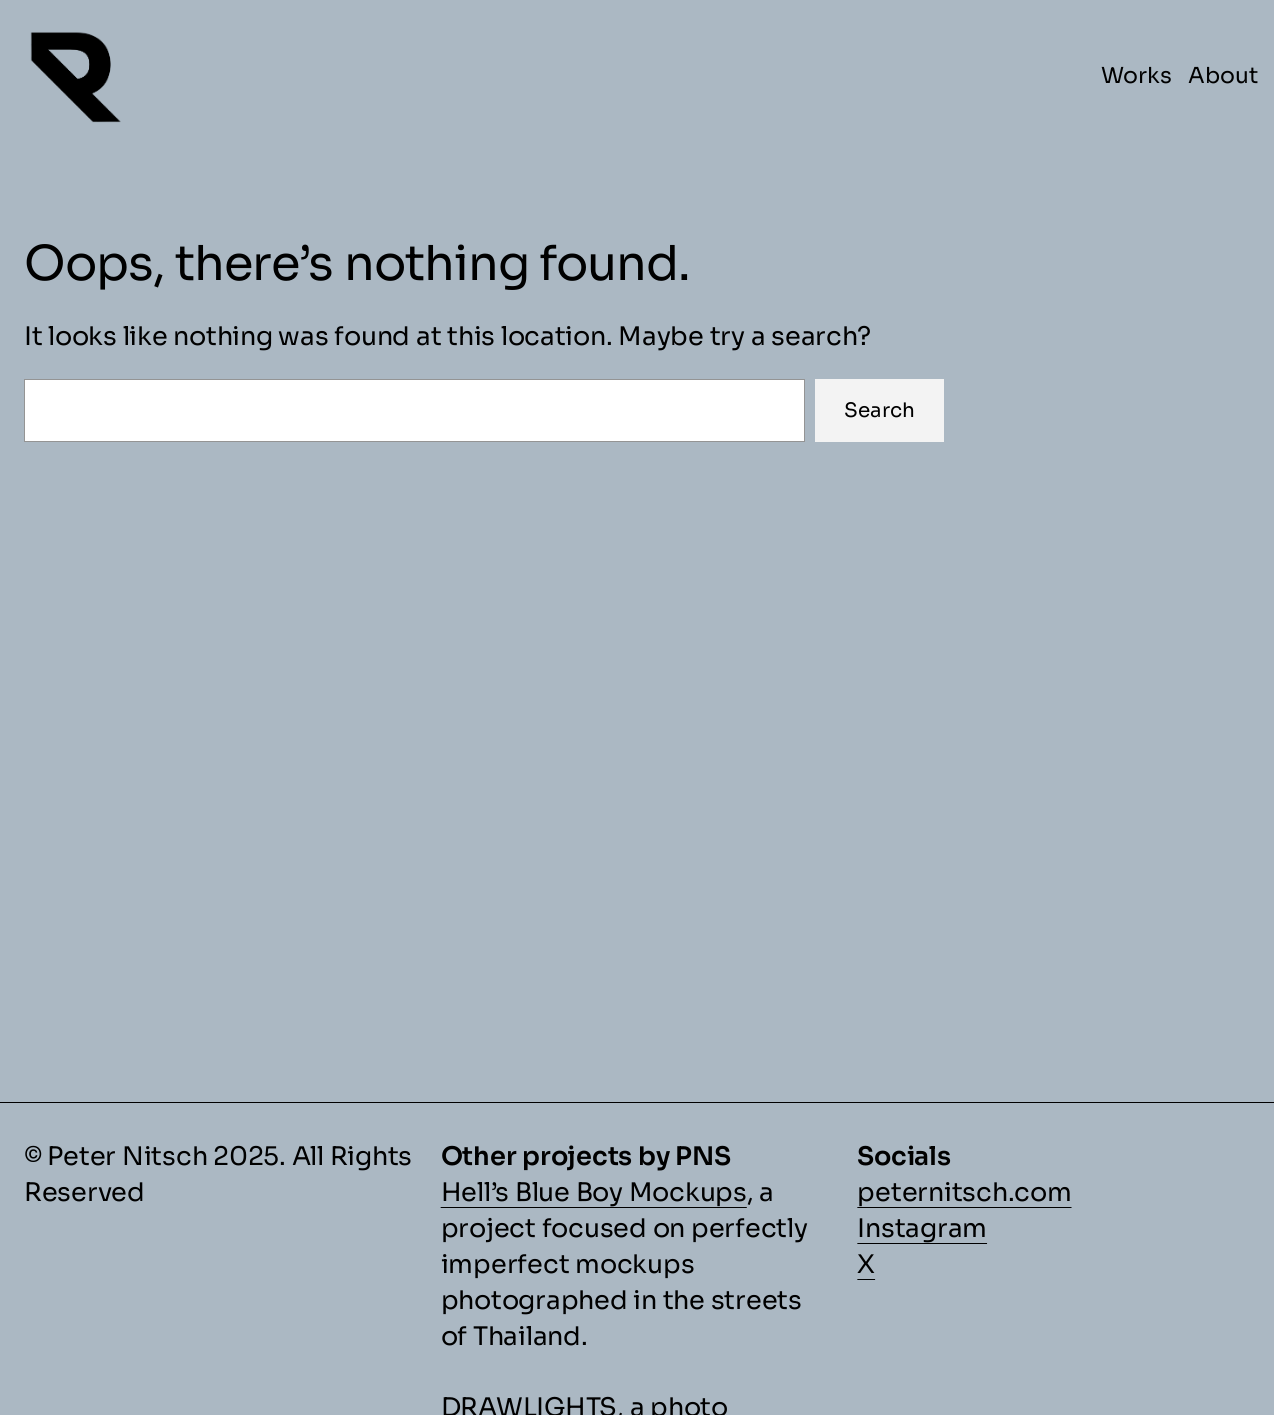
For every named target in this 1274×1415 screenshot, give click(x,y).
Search (879, 410)
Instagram (922, 1228)
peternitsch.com (964, 1192)
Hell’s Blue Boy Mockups (594, 1192)
